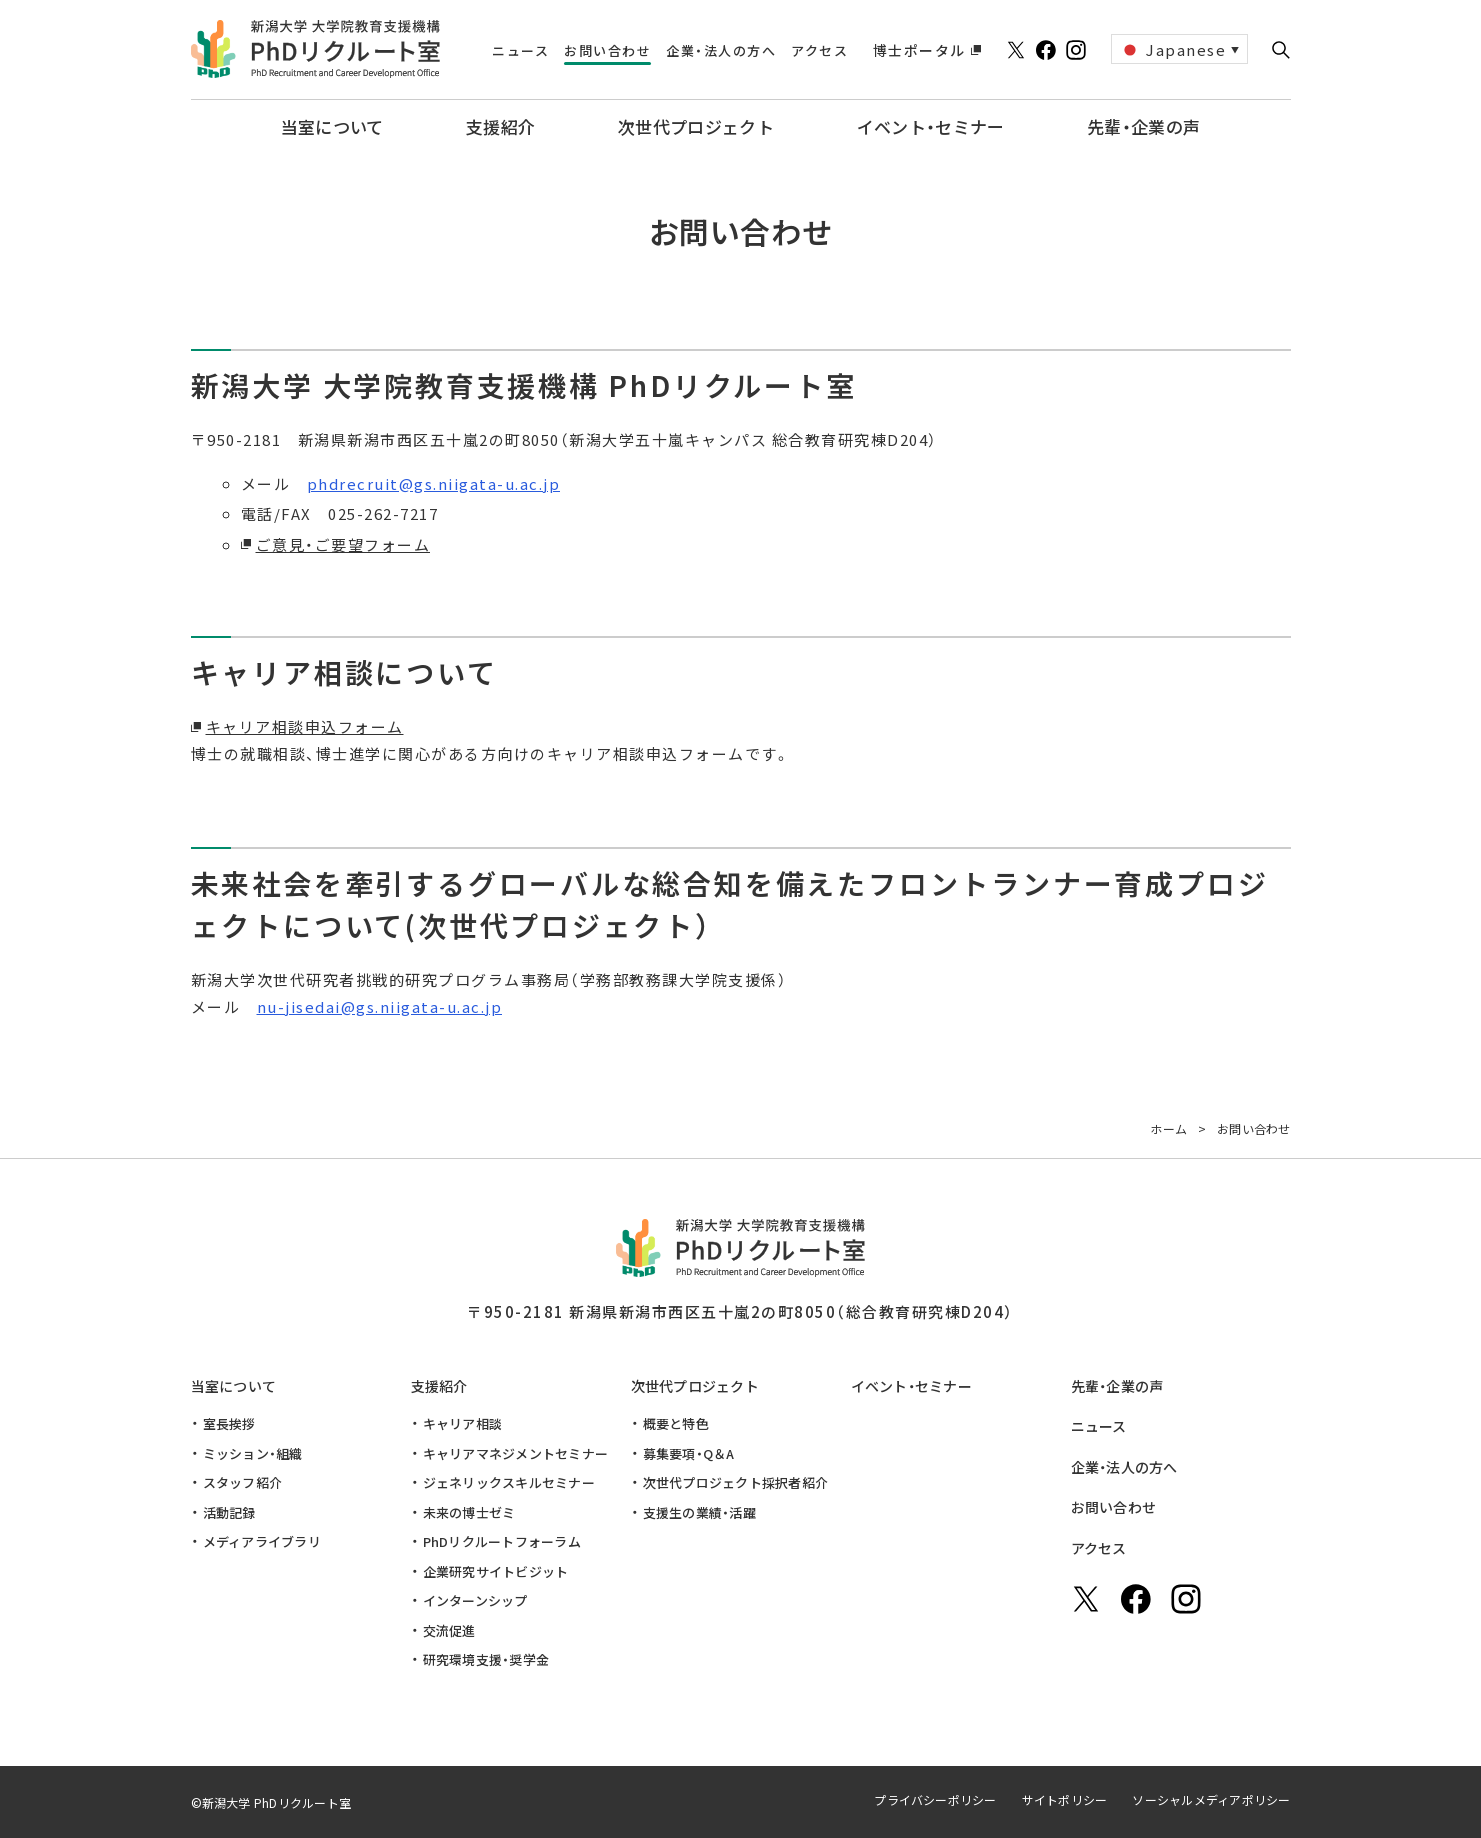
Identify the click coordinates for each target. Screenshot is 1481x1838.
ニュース (1099, 1426)
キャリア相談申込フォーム (305, 726)
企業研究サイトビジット (496, 1571)
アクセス (1099, 1548)
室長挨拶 (229, 1423)
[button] (1281, 50)
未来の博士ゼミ (469, 1512)
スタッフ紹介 (243, 1482)
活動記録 (229, 1512)
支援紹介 (439, 1386)
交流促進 (449, 1630)
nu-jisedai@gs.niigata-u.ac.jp (380, 1006)
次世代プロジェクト (695, 1386)
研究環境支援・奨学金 (486, 1659)
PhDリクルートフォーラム (502, 1541)
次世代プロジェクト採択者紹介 (736, 1482)
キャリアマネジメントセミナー (516, 1453)
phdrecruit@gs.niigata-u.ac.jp (434, 483)
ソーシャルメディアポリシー (1211, 1799)
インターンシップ (475, 1600)
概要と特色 (676, 1423)
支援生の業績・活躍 (699, 1512)
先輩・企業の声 (1117, 1386)
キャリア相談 (463, 1423)
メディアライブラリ (262, 1541)
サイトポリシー (1065, 1799)
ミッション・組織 (253, 1453)
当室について (234, 1386)
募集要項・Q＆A (689, 1453)
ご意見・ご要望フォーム (343, 544)
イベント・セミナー (912, 1386)
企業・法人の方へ (1124, 1467)
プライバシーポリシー (935, 1799)
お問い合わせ (1114, 1507)
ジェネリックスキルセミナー (509, 1482)
